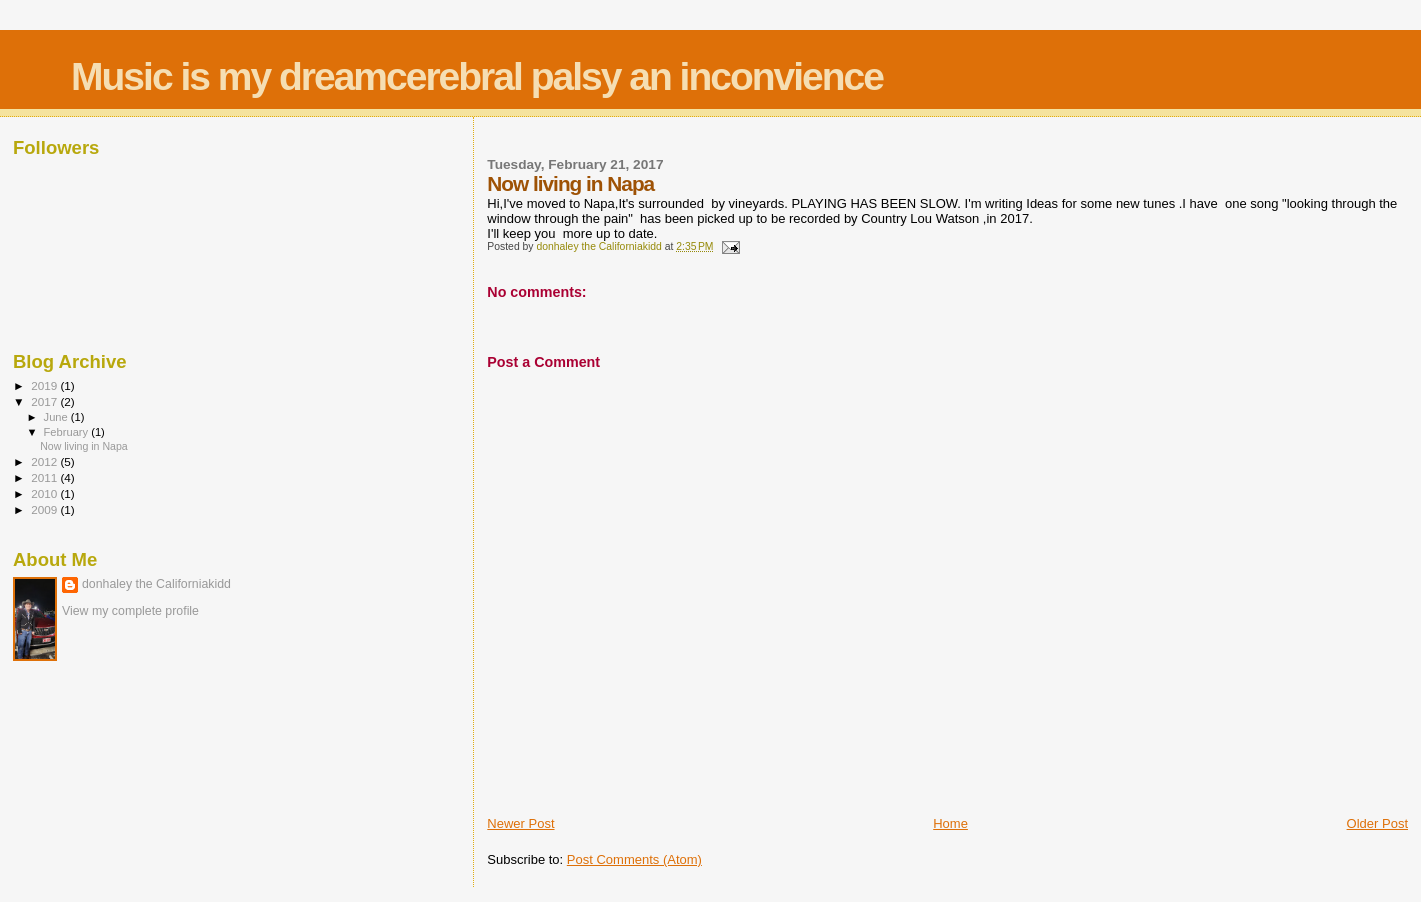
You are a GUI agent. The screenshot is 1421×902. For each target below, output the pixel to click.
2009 (45, 509)
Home (950, 823)
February (68, 432)
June (57, 417)
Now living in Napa (84, 446)
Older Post (1377, 823)
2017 (45, 401)
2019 (45, 385)
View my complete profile (130, 611)
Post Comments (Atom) (634, 859)
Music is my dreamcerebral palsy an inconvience (477, 76)
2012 (45, 461)
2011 (45, 477)
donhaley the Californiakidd (156, 584)
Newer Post (520, 823)
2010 (45, 493)
